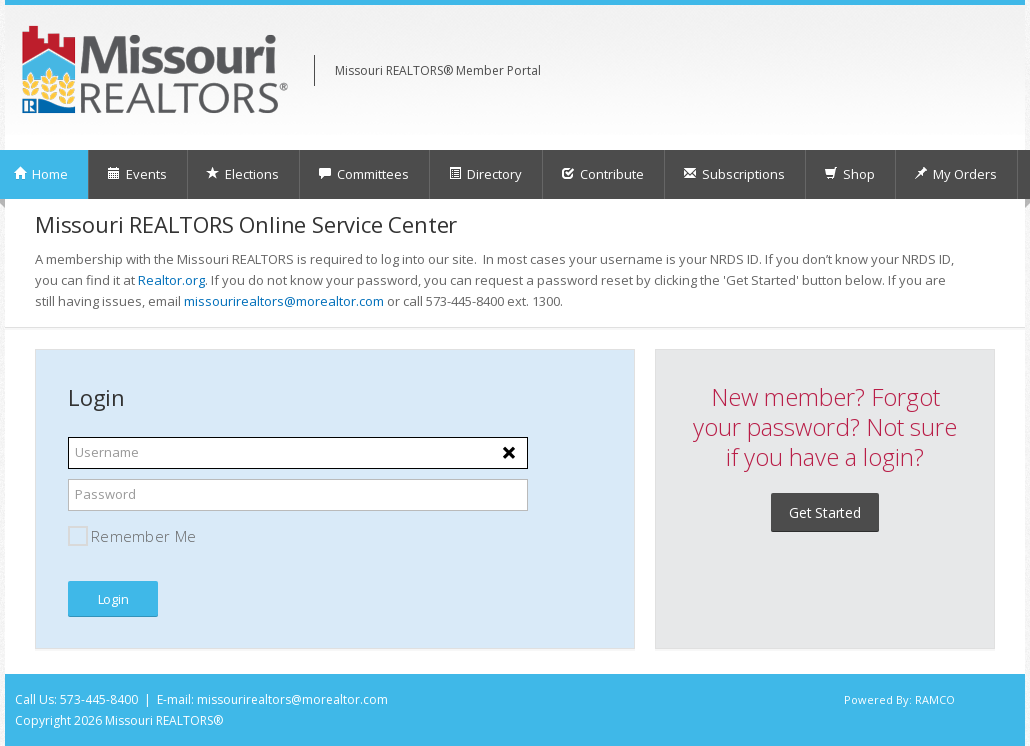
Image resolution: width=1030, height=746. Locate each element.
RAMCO (935, 699)
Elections (242, 174)
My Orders (955, 174)
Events (137, 174)
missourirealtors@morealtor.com (284, 301)
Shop (849, 174)
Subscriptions (734, 174)
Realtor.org (171, 280)
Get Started (825, 512)
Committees (363, 174)
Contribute (602, 174)
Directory (485, 174)
